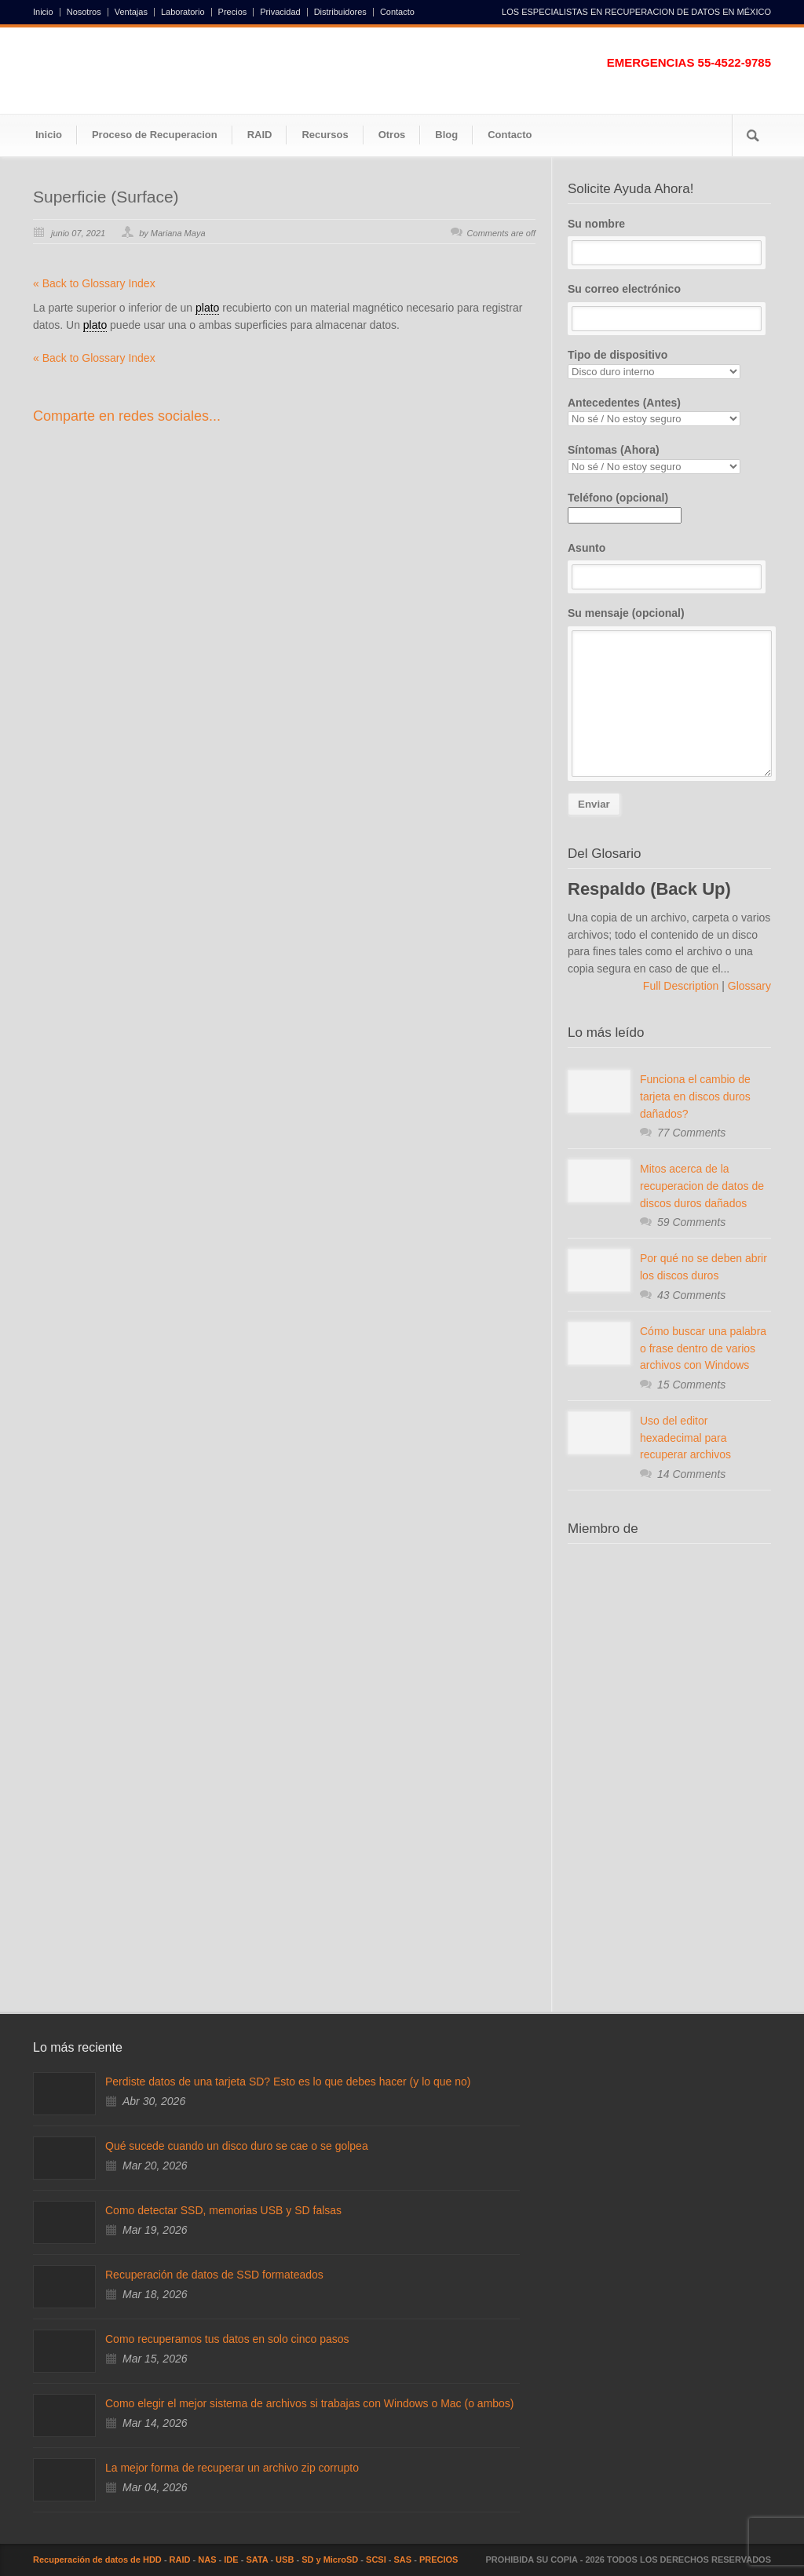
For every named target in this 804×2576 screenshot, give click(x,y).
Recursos (325, 134)
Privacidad (280, 12)
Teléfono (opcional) (625, 506)
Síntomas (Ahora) (669, 458)
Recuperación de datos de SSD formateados (214, 2274)
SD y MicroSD (330, 2559)
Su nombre (669, 241)
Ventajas (131, 12)
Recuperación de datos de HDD (97, 2559)
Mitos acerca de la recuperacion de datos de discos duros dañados (702, 1185)
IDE (231, 2559)
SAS (403, 2559)
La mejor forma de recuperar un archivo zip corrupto (232, 2467)
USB (285, 2559)
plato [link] (207, 307)
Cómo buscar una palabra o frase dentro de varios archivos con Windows (703, 1348)
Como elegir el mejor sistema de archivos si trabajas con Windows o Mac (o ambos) (309, 2403)
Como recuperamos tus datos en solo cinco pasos (227, 2339)
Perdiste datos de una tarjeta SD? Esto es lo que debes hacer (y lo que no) (287, 2081)
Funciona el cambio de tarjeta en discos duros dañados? (695, 1096)
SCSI (376, 2559)
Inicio (43, 12)
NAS (207, 2559)
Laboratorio (183, 12)
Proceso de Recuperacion (154, 134)
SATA (257, 2559)
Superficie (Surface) (106, 197)
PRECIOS (439, 2559)
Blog (446, 134)
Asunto (669, 566)
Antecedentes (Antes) (669, 411)
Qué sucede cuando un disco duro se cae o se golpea (236, 2146)
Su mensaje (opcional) (669, 692)
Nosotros (84, 12)
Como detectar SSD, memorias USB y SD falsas (223, 2210)
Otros (392, 134)
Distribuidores (340, 12)
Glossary (748, 986)
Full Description (682, 986)
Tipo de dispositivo (669, 363)
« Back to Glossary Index (94, 283)
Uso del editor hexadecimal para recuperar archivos (685, 1437)
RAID (259, 134)
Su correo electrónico (669, 307)
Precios (232, 12)
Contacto (397, 12)
